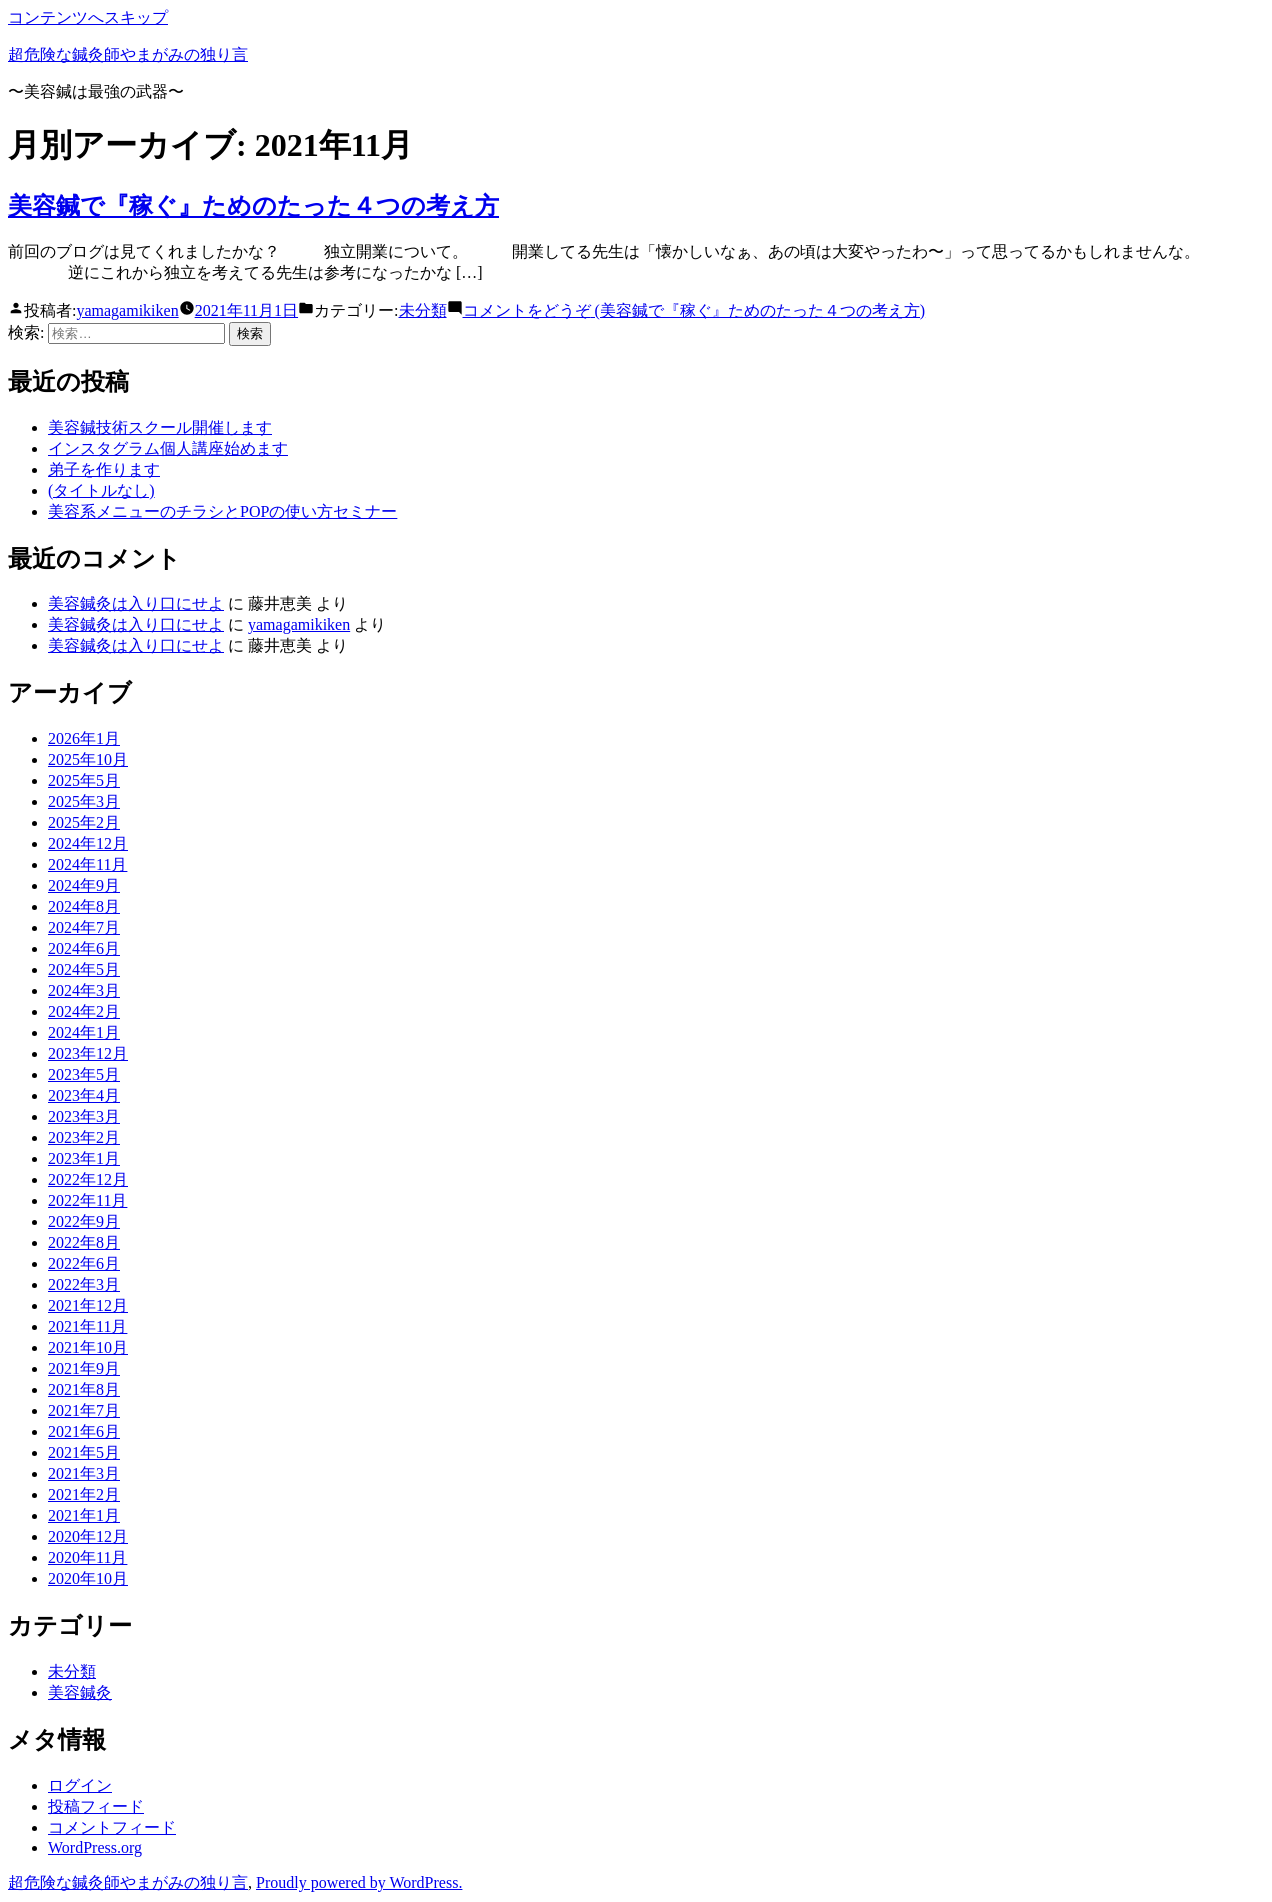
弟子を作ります (104, 469)
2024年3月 (84, 990)
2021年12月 (88, 1305)
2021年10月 (88, 1347)
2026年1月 (84, 738)
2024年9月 (84, 885)
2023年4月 (84, 1095)
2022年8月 (84, 1242)
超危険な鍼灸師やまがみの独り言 (128, 54)
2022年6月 (84, 1263)
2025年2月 (84, 822)
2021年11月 (87, 1326)
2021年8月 (84, 1389)
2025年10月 (88, 759)
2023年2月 (84, 1137)
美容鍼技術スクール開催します (160, 427)
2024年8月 (84, 906)
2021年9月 (84, 1368)
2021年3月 (84, 1473)
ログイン (80, 1785)
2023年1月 (84, 1158)
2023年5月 (84, 1074)
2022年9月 (84, 1221)
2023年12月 (88, 1053)
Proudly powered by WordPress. (359, 1882)
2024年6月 (84, 948)
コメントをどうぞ (694, 310)
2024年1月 (84, 1032)
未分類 (423, 310)
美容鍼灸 (80, 1692)
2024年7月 (84, 927)
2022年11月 (87, 1200)
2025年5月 (84, 780)
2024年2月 (84, 1011)
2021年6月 (84, 1431)
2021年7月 (84, 1410)
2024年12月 (88, 843)
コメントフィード (112, 1827)
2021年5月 (84, 1452)
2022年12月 (88, 1179)
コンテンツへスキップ (88, 17)
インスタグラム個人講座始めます (168, 448)
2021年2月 (84, 1494)
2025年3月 (84, 801)
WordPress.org (95, 1847)
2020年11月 (87, 1557)
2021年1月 (84, 1515)
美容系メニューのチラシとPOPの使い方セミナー (222, 511)
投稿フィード (96, 1806)
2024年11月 (87, 864)
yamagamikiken (127, 310)
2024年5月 (84, 969)
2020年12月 (88, 1536)
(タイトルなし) (101, 490)
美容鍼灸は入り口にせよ (136, 603)
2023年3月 (84, 1116)
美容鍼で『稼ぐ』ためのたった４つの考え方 (253, 206)
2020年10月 (88, 1578)
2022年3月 (84, 1284)
